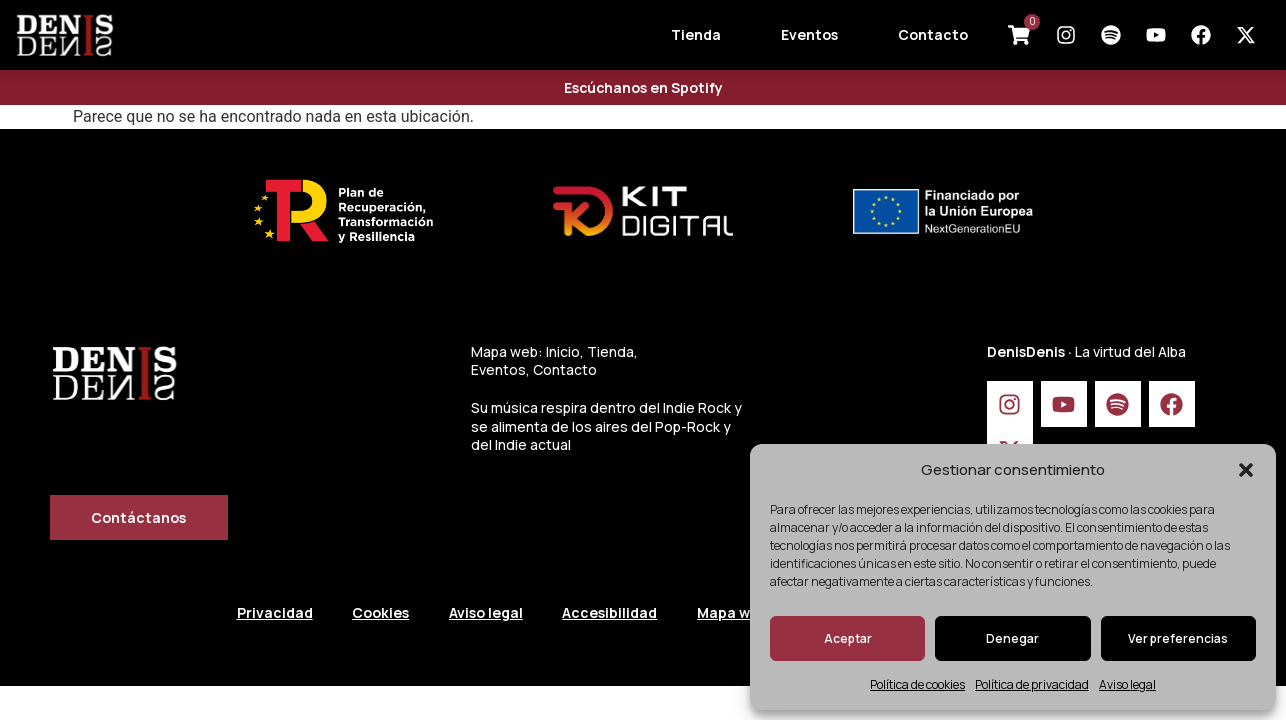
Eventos (809, 34)
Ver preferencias (1178, 638)
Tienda (696, 34)
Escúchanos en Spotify (643, 87)
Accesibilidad (611, 612)
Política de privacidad (1032, 684)
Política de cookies (917, 684)
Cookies (381, 612)
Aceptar (848, 638)
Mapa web (734, 612)
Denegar (1012, 638)
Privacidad (275, 612)
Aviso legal (1127, 684)
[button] (1246, 470)
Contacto (933, 34)
